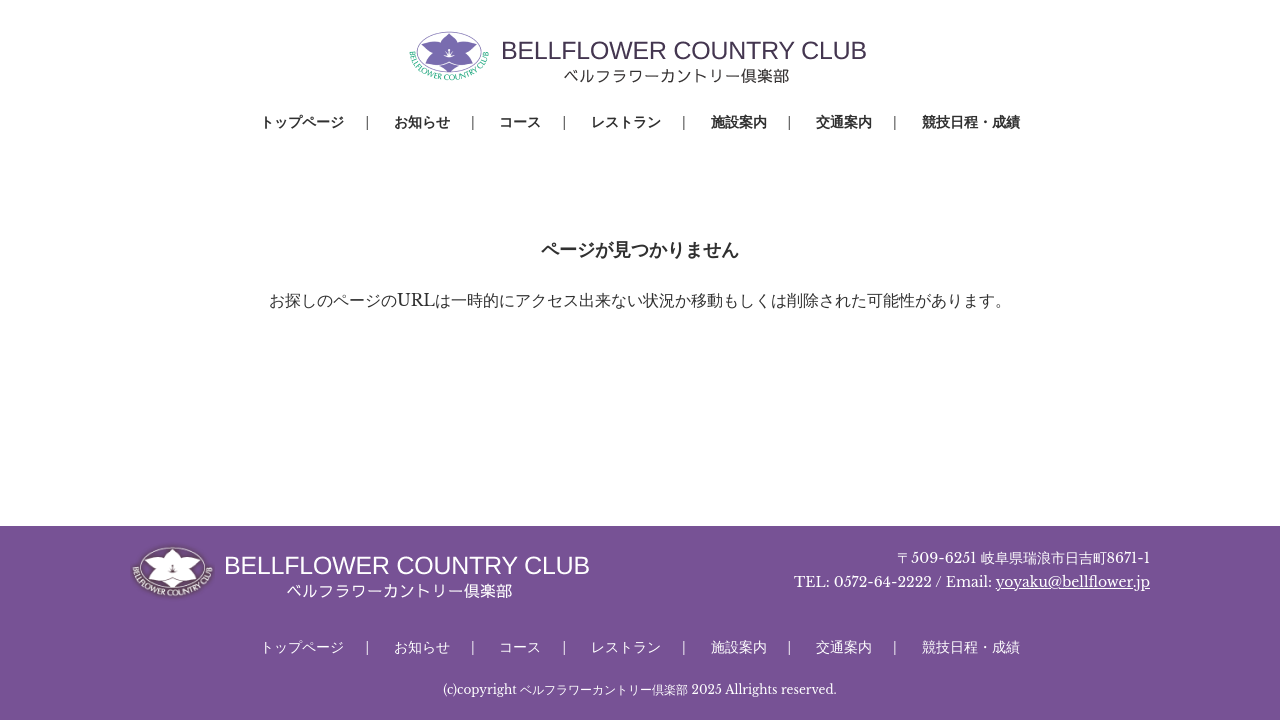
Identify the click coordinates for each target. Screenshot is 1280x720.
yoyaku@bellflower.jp (1073, 582)
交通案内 (844, 122)
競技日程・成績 (971, 122)
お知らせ (422, 122)
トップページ (302, 122)
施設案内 (739, 122)
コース (520, 122)
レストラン (626, 122)
